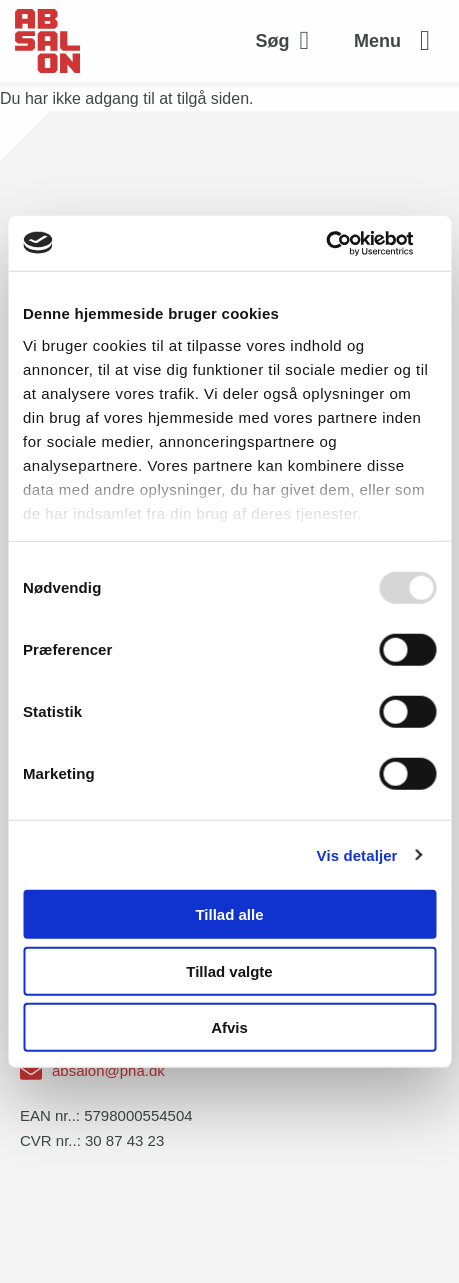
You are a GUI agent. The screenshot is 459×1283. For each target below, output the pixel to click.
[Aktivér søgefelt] (288, 41)
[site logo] (47, 41)
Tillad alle (229, 914)
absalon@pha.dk (108, 1070)
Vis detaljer (357, 854)
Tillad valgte (229, 970)
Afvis (229, 1027)
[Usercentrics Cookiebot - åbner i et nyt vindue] (348, 243)
